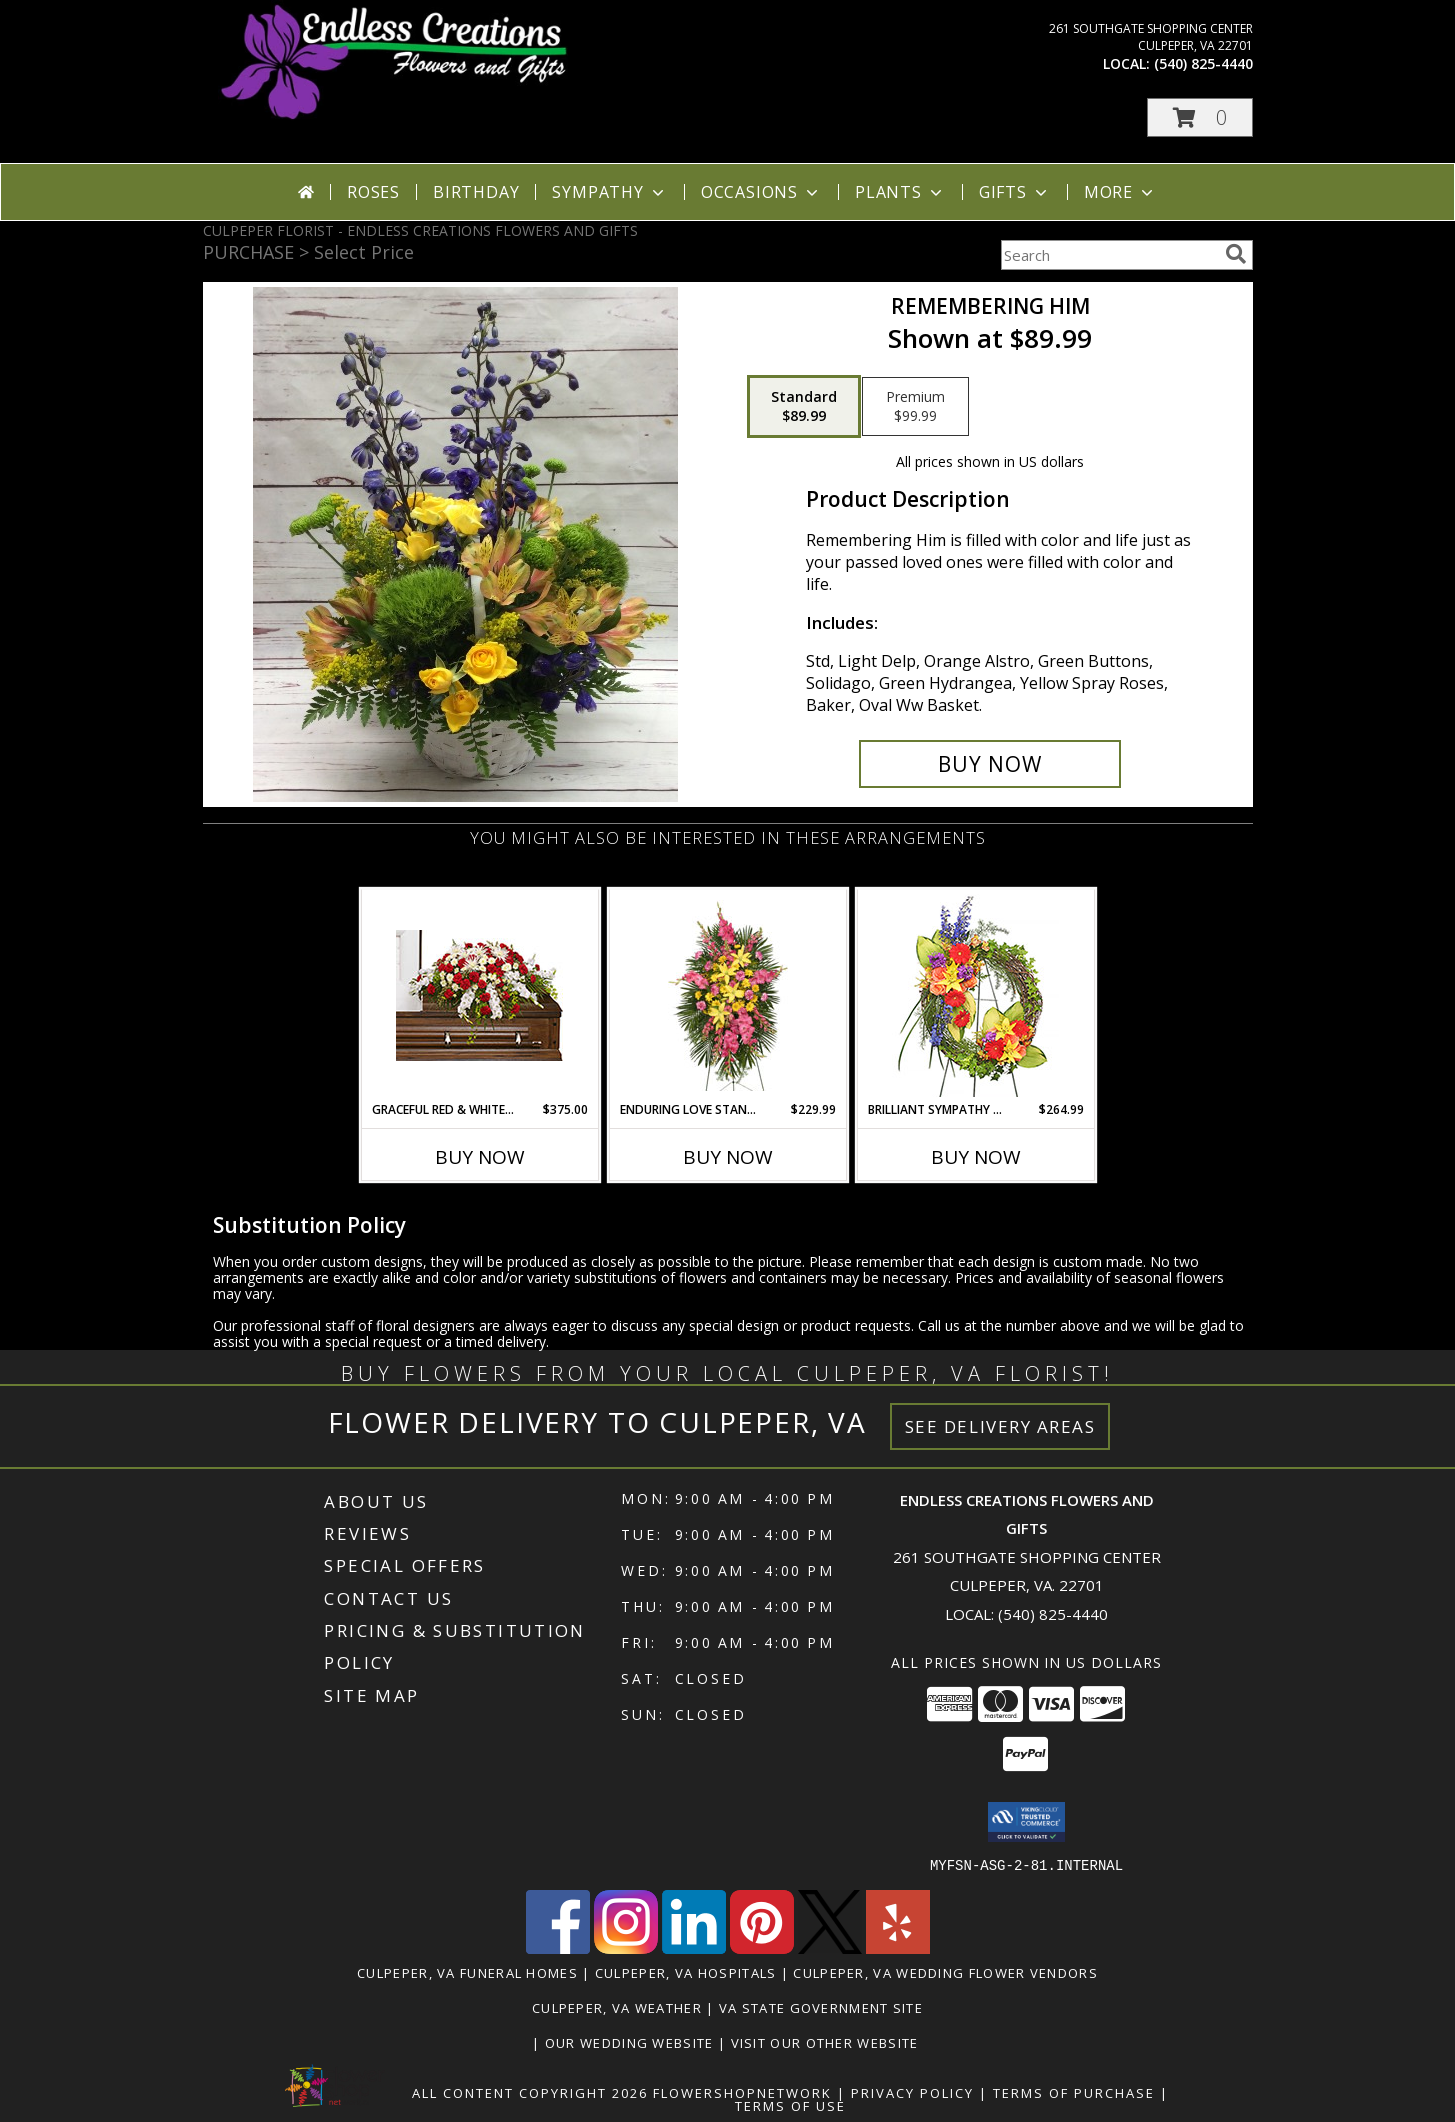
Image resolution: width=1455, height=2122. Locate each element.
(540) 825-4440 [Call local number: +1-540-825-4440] (1203, 63)
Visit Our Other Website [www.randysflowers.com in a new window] (827, 2042)
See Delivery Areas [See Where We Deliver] (1000, 1426)
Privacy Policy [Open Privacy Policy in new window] (912, 2092)
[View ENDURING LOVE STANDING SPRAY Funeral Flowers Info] (727, 995)
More (1120, 192)
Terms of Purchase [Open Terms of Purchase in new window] (1074, 2092)
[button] (1200, 117)
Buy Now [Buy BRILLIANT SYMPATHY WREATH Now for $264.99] (976, 1157)
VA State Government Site (821, 2007)
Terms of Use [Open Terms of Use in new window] (790, 2105)
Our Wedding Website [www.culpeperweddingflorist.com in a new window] (631, 2042)
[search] (1236, 254)
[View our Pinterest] (762, 1947)
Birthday (476, 192)
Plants (900, 192)
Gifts (1015, 192)
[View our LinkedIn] (694, 1947)
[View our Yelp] (898, 1947)
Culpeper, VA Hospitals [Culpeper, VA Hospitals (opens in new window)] (686, 1972)
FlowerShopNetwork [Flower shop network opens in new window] (742, 2092)
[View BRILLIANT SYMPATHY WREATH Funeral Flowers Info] (975, 995)
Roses (373, 192)
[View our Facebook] (558, 1947)
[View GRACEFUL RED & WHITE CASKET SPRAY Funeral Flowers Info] (479, 995)
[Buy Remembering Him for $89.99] (990, 764)
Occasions (761, 192)
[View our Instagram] (626, 1947)
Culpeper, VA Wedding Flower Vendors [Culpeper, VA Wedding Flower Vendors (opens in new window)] (945, 1972)
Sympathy (609, 192)
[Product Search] (1109, 255)
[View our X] (830, 1947)
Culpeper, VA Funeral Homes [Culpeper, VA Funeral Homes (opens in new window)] (467, 1972)
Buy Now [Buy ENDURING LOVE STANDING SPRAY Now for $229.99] (728, 1157)
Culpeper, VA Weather (617, 2007)
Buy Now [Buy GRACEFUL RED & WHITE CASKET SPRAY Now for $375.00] (480, 1157)
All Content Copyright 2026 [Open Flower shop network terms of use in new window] (530, 2092)
